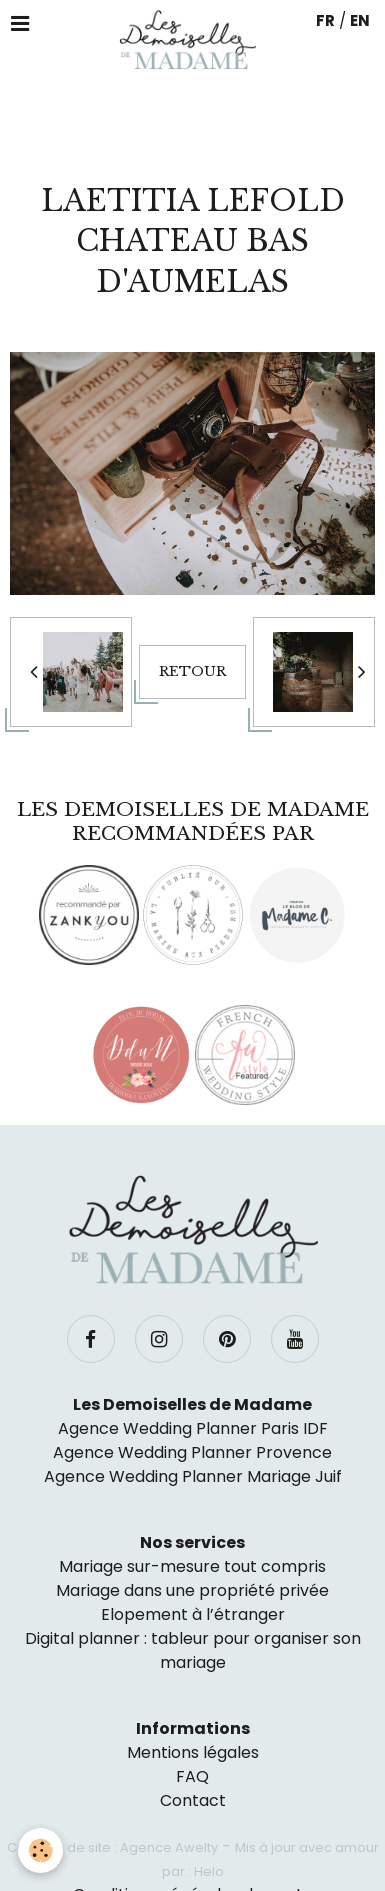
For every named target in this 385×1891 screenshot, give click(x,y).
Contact (193, 1800)
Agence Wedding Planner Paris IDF (193, 1428)
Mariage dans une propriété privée (192, 1590)
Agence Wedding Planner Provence (192, 1452)
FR (325, 20)
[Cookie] (40, 1850)
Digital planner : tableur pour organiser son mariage (193, 1650)
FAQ (192, 1776)
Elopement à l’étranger (193, 1614)
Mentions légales (193, 1752)
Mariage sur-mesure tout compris (192, 1566)
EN (360, 20)
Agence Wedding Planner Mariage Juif (193, 1476)
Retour (192, 671)
